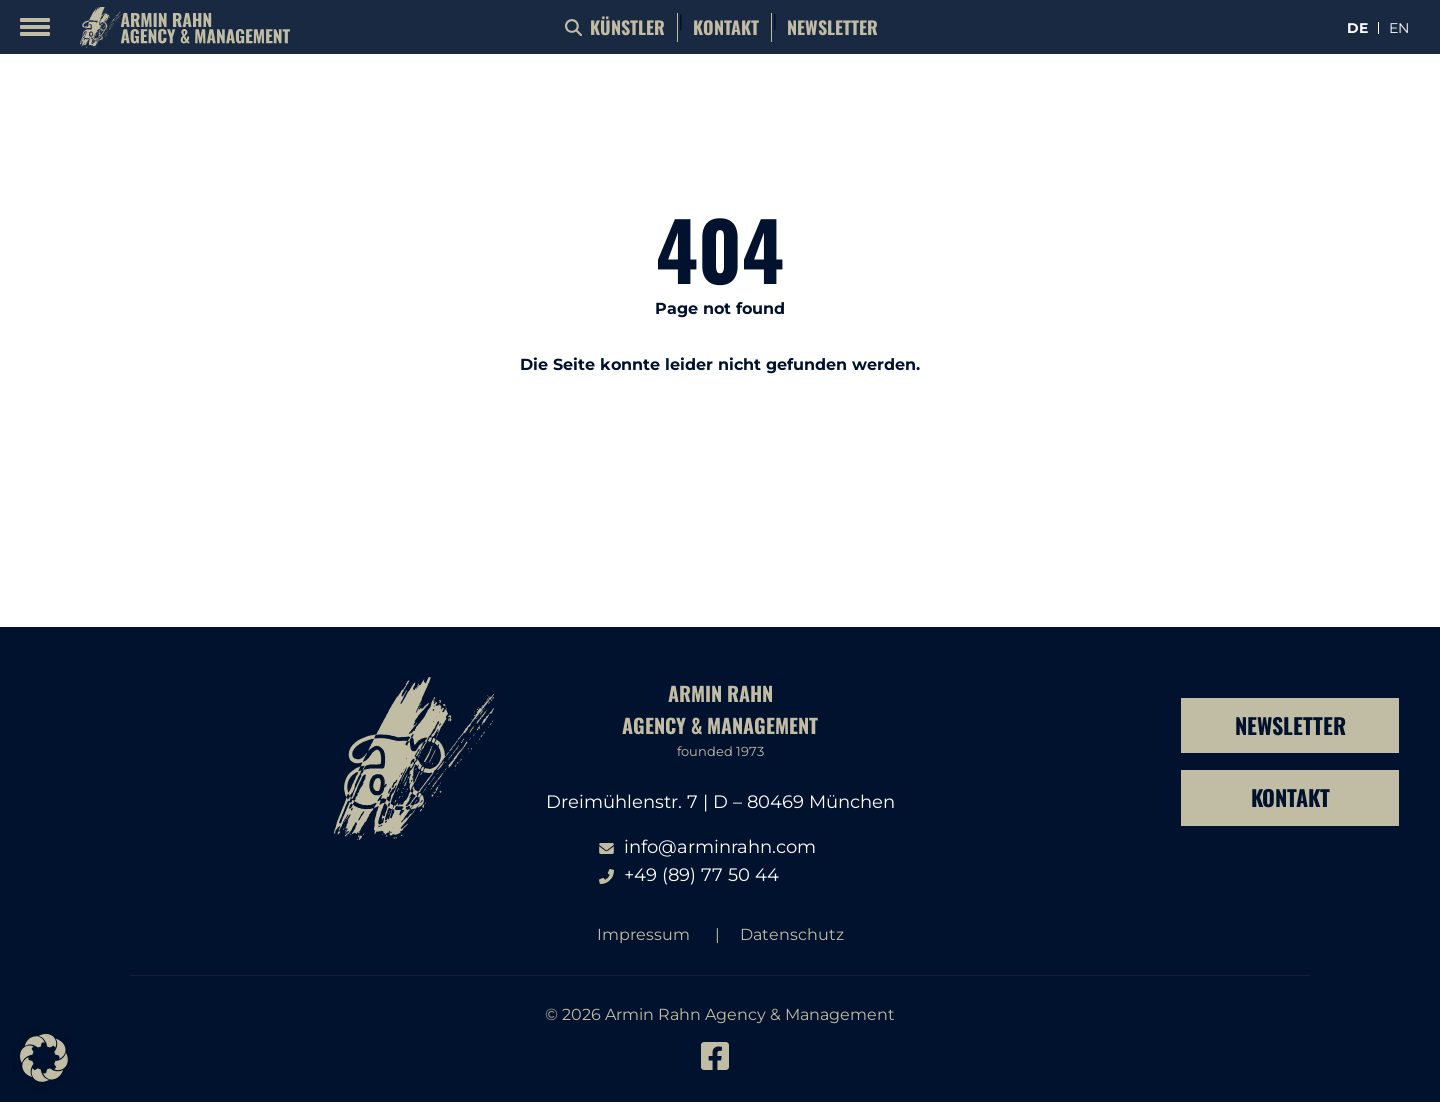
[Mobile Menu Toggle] (35, 27)
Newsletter (832, 27)
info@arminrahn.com (720, 847)
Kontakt (726, 27)
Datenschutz (792, 934)
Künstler (627, 27)
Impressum (643, 934)
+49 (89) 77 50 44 (701, 875)
